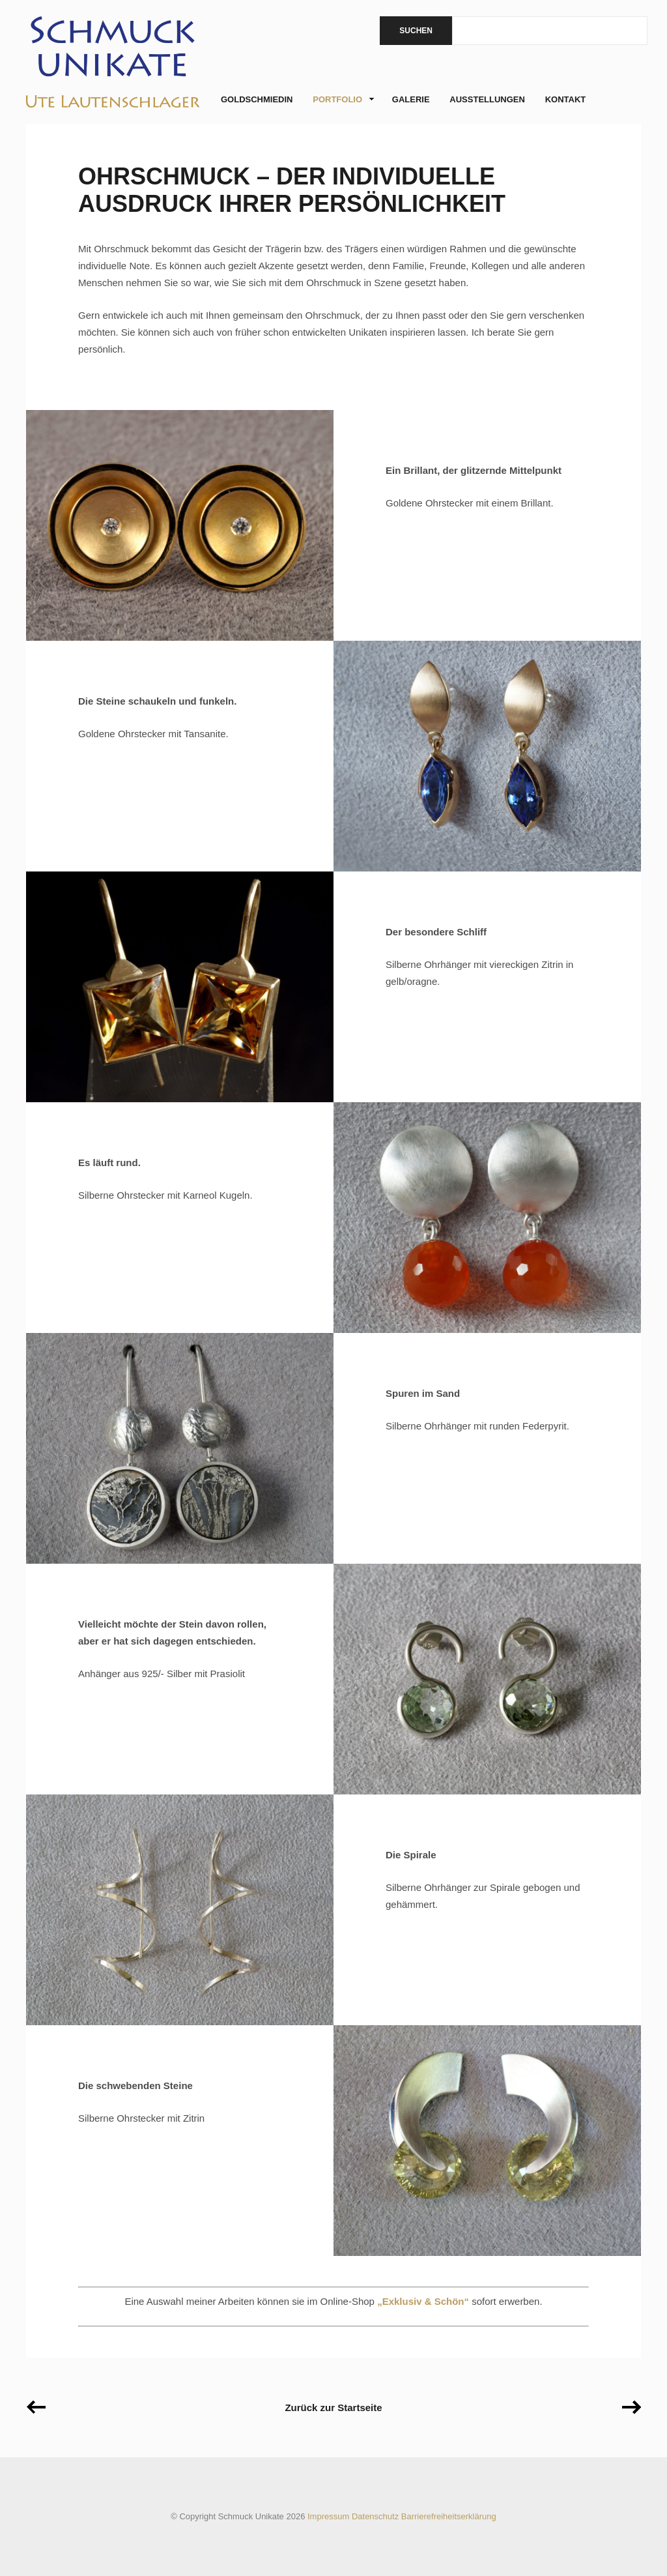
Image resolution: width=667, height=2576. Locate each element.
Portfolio (340, 100)
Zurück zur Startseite (333, 2407)
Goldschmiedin (257, 99)
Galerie (411, 99)
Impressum (328, 2516)
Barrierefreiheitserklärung (448, 2516)
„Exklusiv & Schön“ (423, 2301)
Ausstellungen (487, 99)
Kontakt (565, 99)
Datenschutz (375, 2516)
